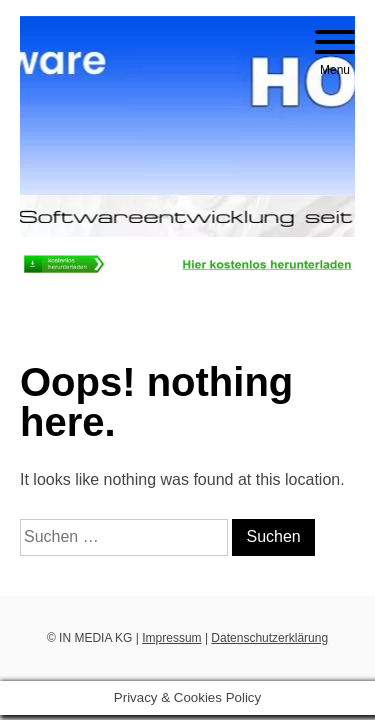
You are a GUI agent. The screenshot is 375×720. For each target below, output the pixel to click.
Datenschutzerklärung (269, 638)
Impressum (171, 638)
